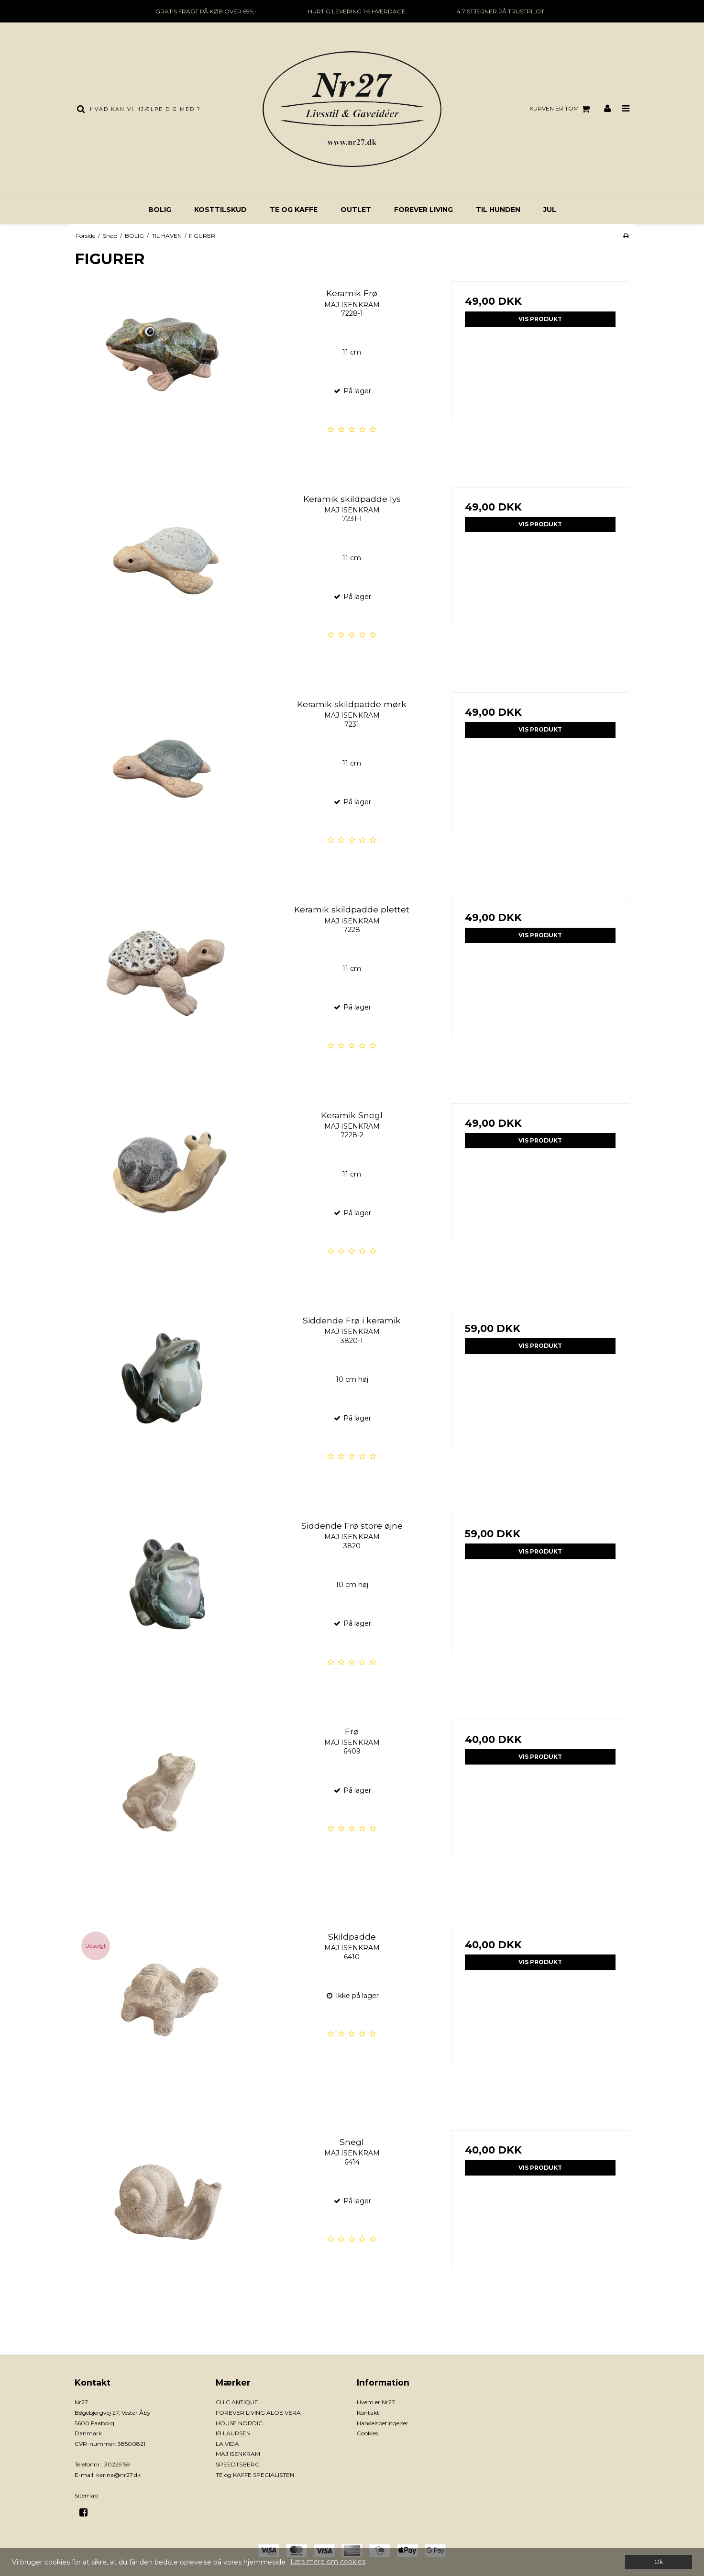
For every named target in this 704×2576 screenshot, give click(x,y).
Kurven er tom (561, 109)
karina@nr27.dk (118, 2474)
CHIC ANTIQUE (237, 2402)
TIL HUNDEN (498, 209)
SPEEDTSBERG (238, 2464)
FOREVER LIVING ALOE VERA (258, 2412)
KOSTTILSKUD (220, 209)
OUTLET (356, 209)
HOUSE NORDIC (239, 2423)
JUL (549, 209)
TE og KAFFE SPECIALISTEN (255, 2474)
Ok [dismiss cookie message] (658, 2561)
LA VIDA (227, 2443)
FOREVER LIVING (423, 209)
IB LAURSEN (233, 2433)
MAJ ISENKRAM (238, 2453)
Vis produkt (540, 318)
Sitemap (86, 2495)
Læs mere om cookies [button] (327, 2561)
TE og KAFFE (294, 209)
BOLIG (159, 209)
